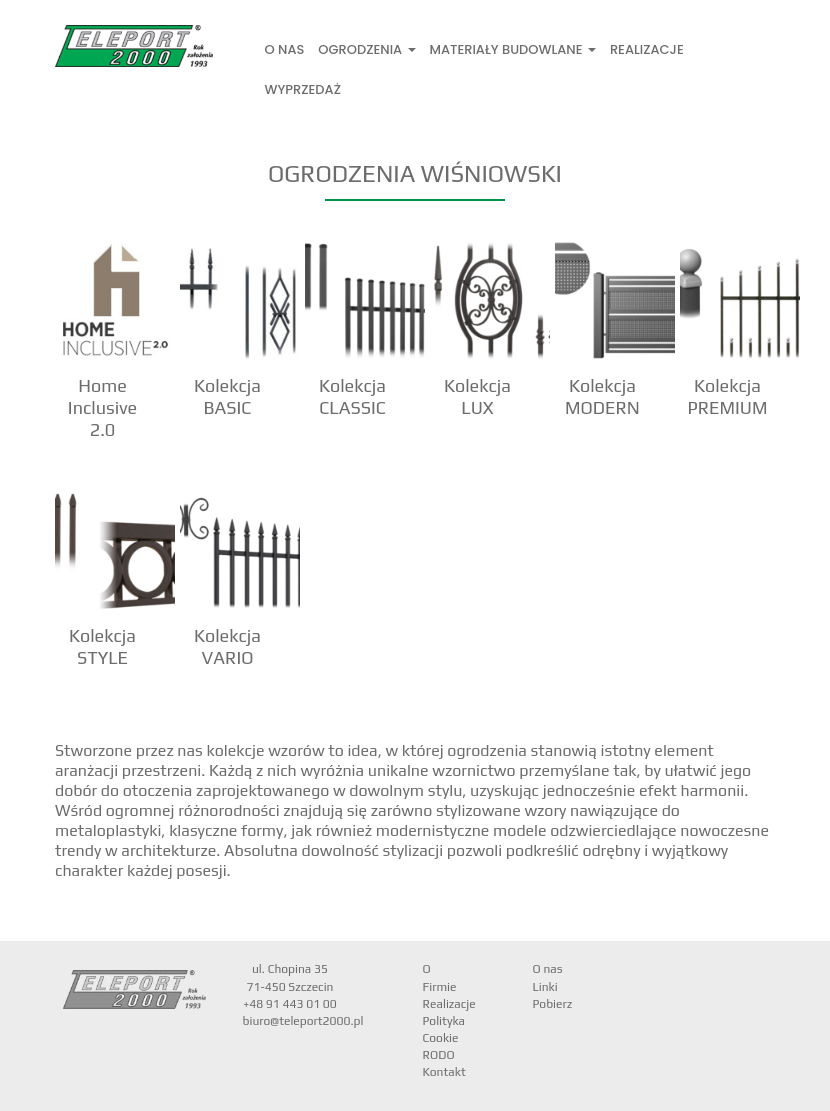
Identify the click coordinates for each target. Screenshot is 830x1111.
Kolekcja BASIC (227, 396)
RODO (439, 1055)
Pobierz (553, 1004)
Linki (545, 987)
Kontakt (444, 1072)
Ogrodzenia (366, 49)
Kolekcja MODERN (602, 396)
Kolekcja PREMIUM (727, 396)
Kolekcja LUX (477, 396)
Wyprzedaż (303, 89)
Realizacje (647, 49)
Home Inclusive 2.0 (102, 407)
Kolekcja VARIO (227, 646)
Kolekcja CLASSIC (352, 396)
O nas (285, 49)
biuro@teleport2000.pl (303, 1021)
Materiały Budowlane (513, 49)
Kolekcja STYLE (102, 646)
